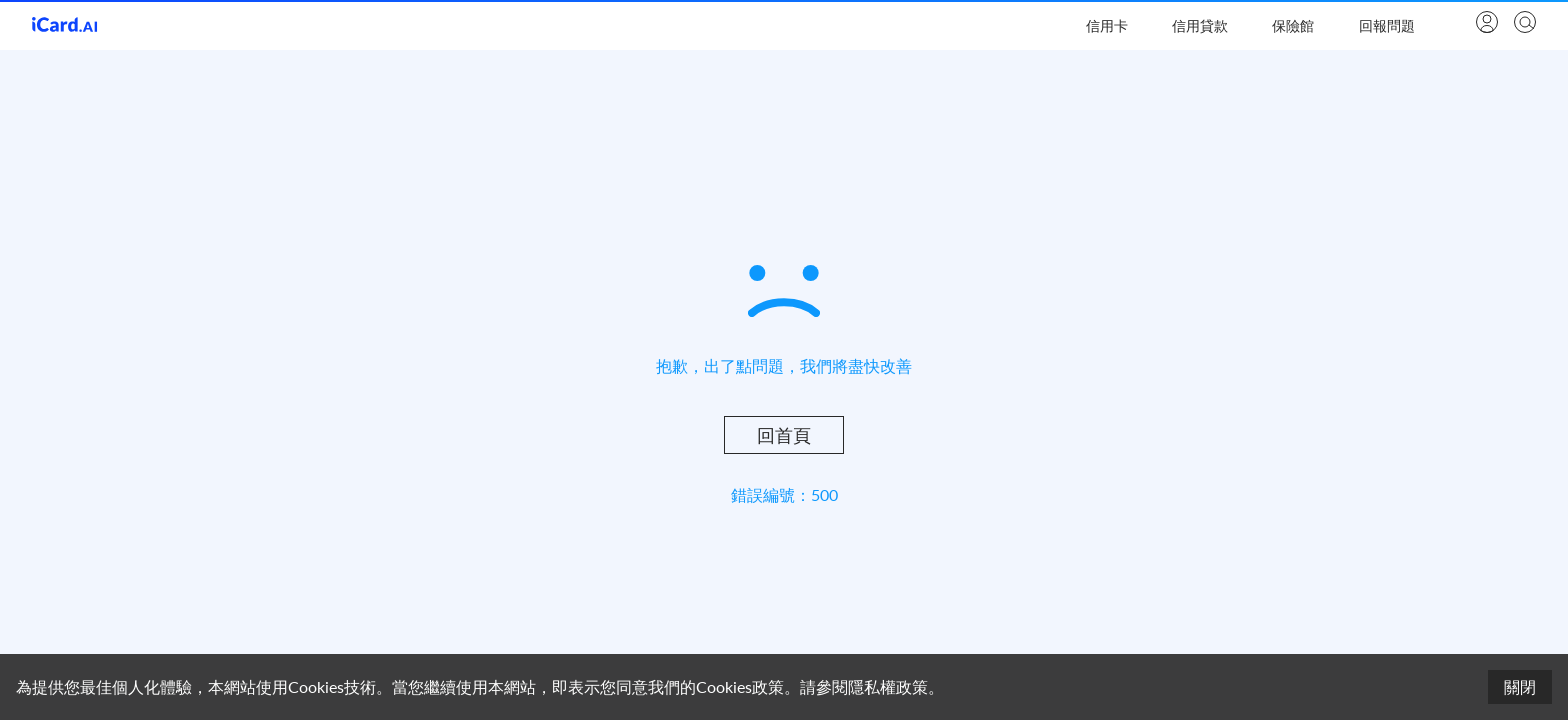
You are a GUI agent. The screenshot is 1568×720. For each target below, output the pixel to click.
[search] (1523, 23)
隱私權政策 (888, 686)
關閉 (1520, 686)
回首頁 (784, 435)
